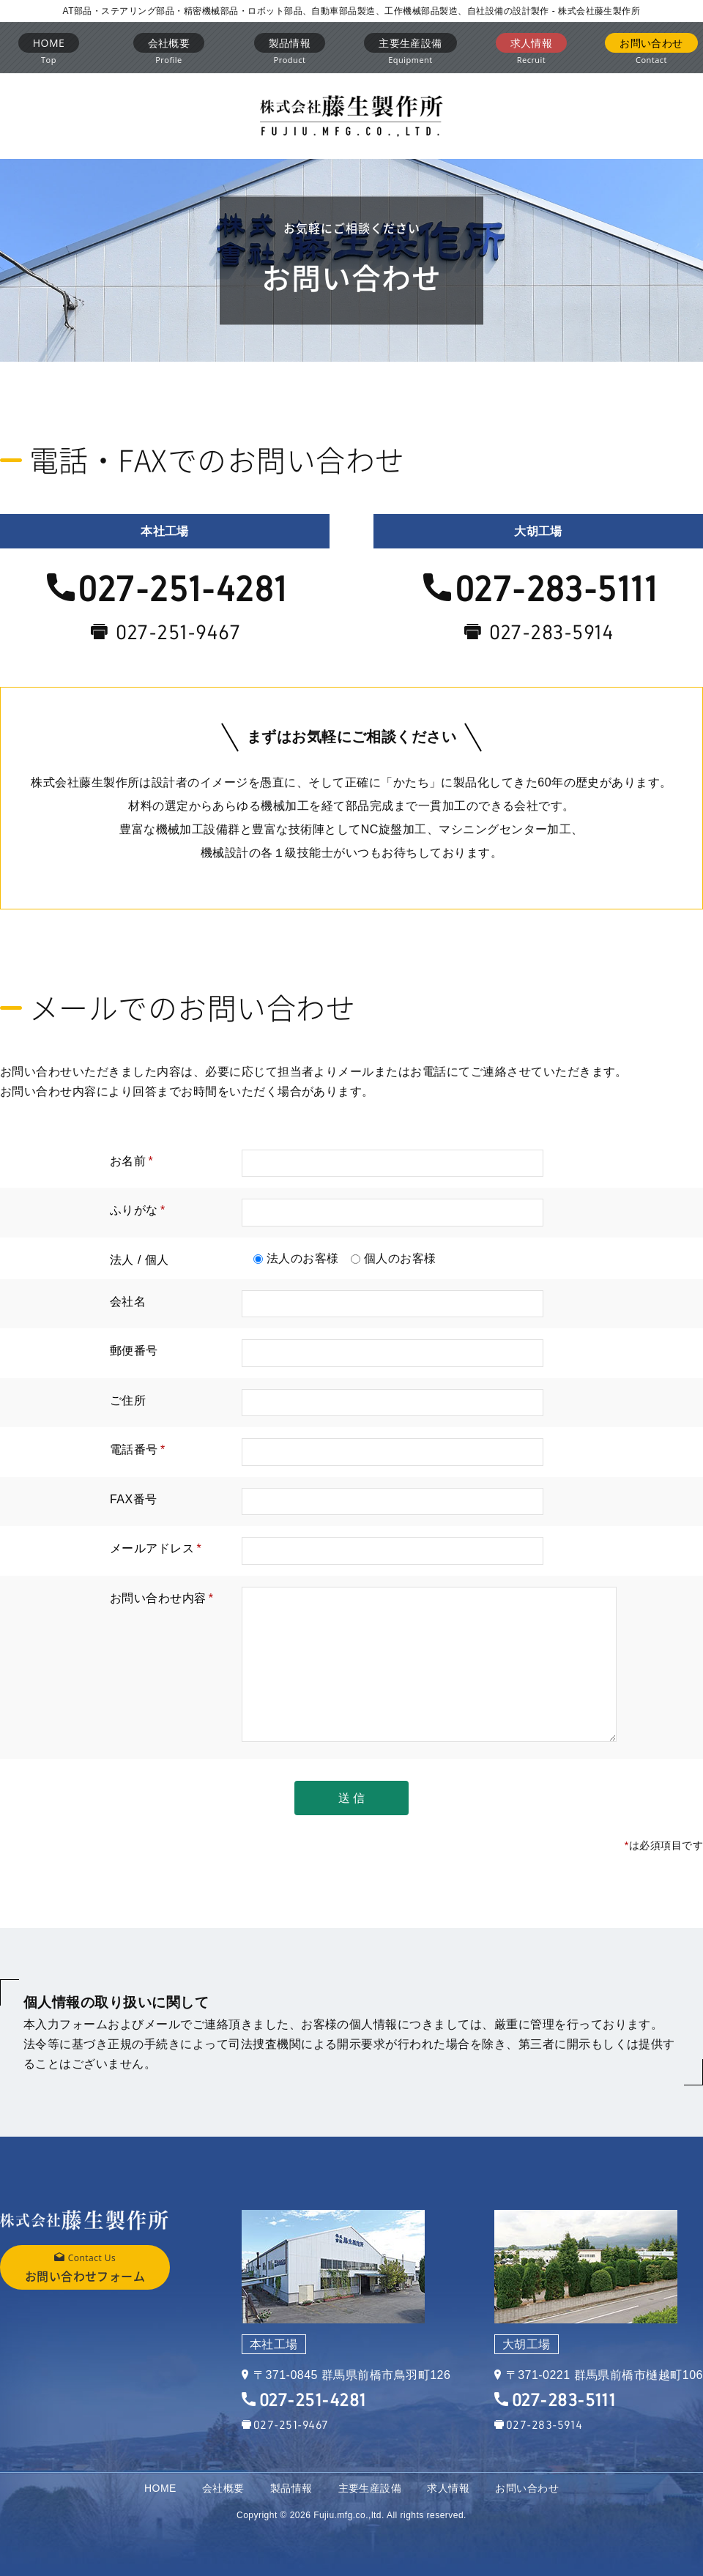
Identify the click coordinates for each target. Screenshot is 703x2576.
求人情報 (448, 2488)
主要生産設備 (370, 2488)
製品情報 (291, 2488)
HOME (160, 2488)
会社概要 (223, 2488)
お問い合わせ (527, 2488)
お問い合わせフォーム (85, 2266)
